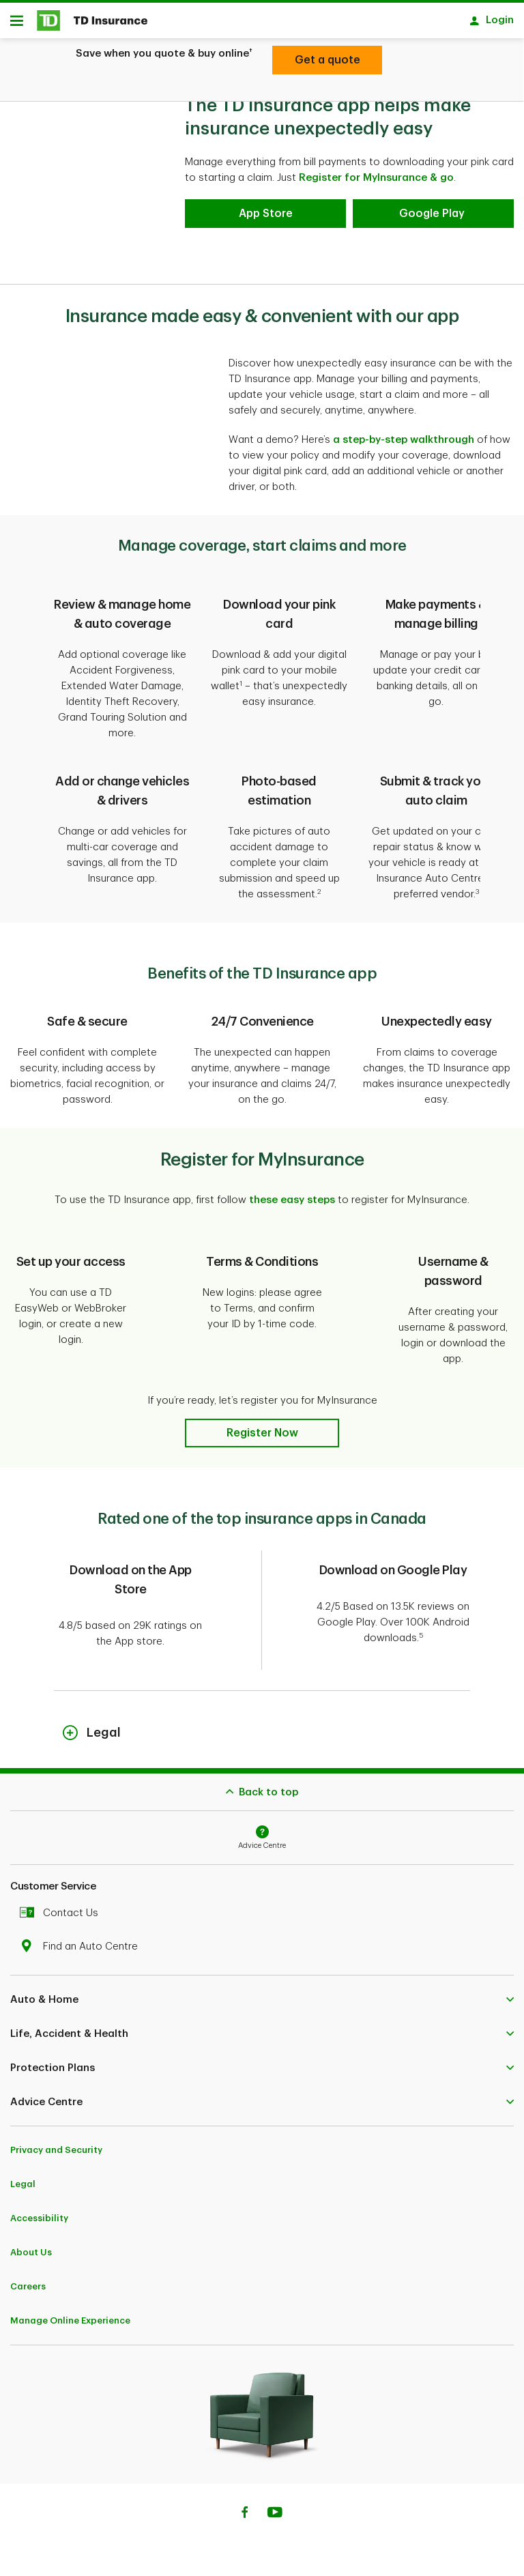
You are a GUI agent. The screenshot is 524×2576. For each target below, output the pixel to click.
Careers (28, 2291)
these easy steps (292, 1205)
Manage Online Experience (70, 2325)
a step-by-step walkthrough (403, 444)
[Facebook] (244, 2519)
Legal (22, 2188)
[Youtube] (274, 2519)
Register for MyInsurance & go (376, 182)
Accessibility (39, 2222)
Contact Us (62, 1918)
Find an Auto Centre (82, 1951)
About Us (31, 2257)
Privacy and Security (56, 2154)
